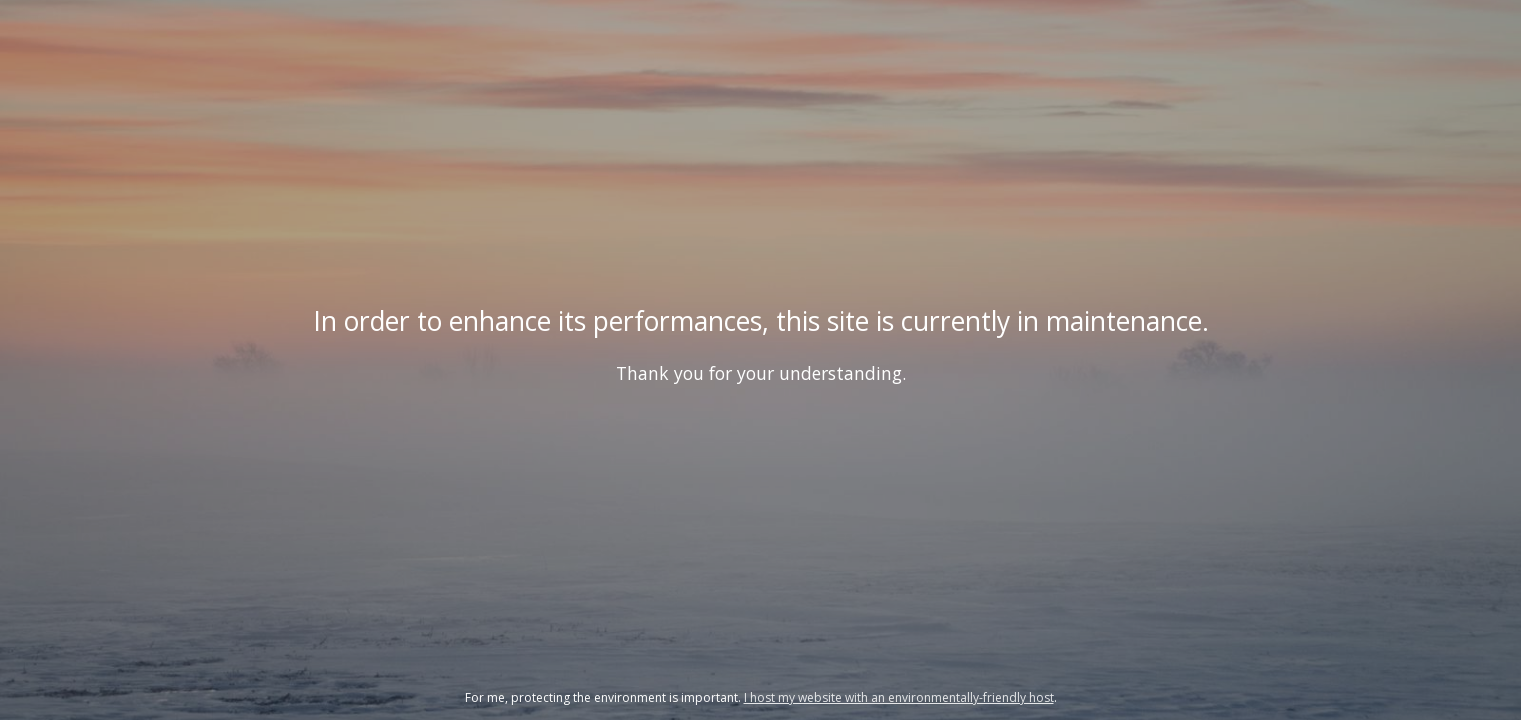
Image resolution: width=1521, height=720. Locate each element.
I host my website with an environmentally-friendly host (899, 697)
